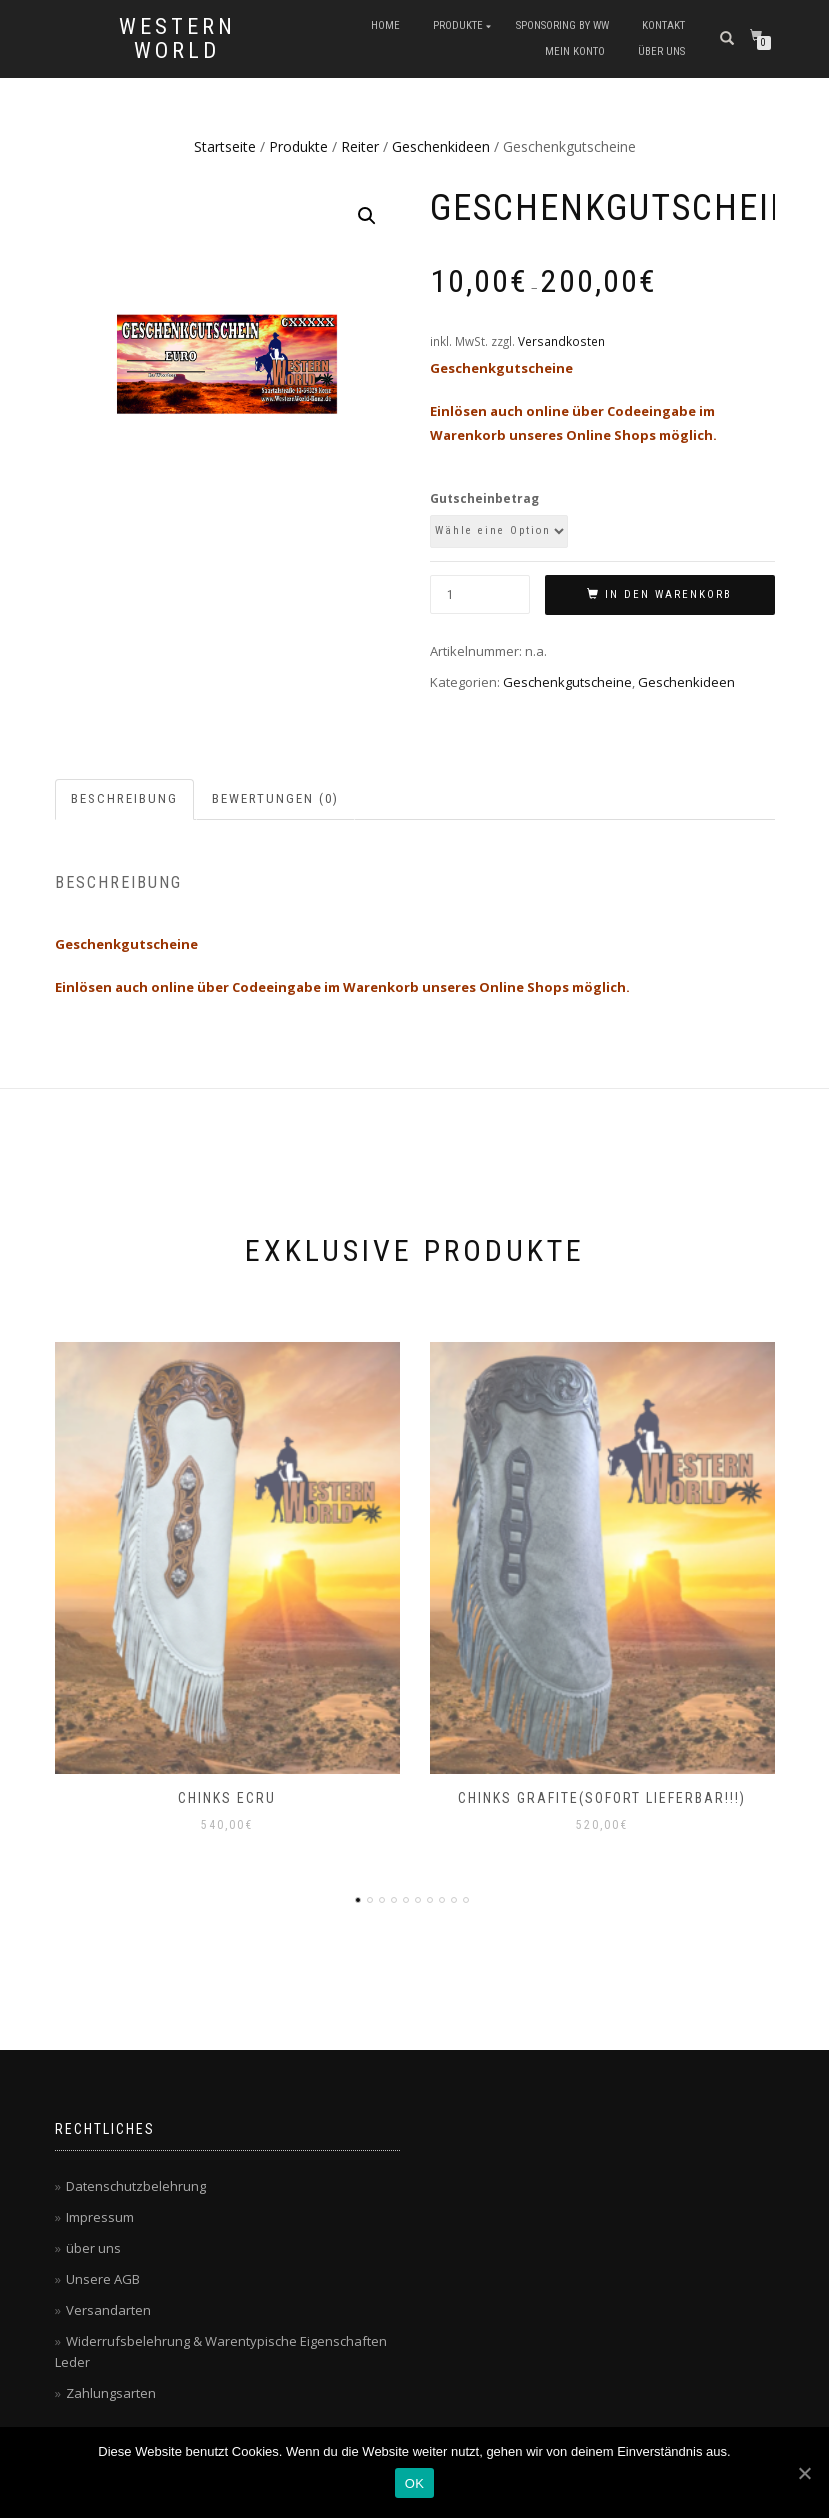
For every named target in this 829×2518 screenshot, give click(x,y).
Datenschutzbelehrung (136, 2186)
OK (414, 2483)
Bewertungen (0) (275, 798)
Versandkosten (561, 341)
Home (385, 25)
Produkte (458, 25)
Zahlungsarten (111, 2393)
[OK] (804, 2473)
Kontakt (663, 25)
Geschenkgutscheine (567, 682)
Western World (177, 39)
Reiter (360, 146)
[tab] (125, 799)
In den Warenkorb (668, 594)
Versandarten (108, 2310)
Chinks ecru (227, 1798)
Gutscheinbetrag (484, 498)
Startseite (225, 146)
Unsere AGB (103, 2279)
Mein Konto (575, 51)
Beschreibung (124, 798)
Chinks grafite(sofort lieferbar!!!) (602, 1798)
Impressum (100, 2217)
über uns (661, 51)
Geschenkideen (441, 146)
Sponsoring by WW (562, 25)
